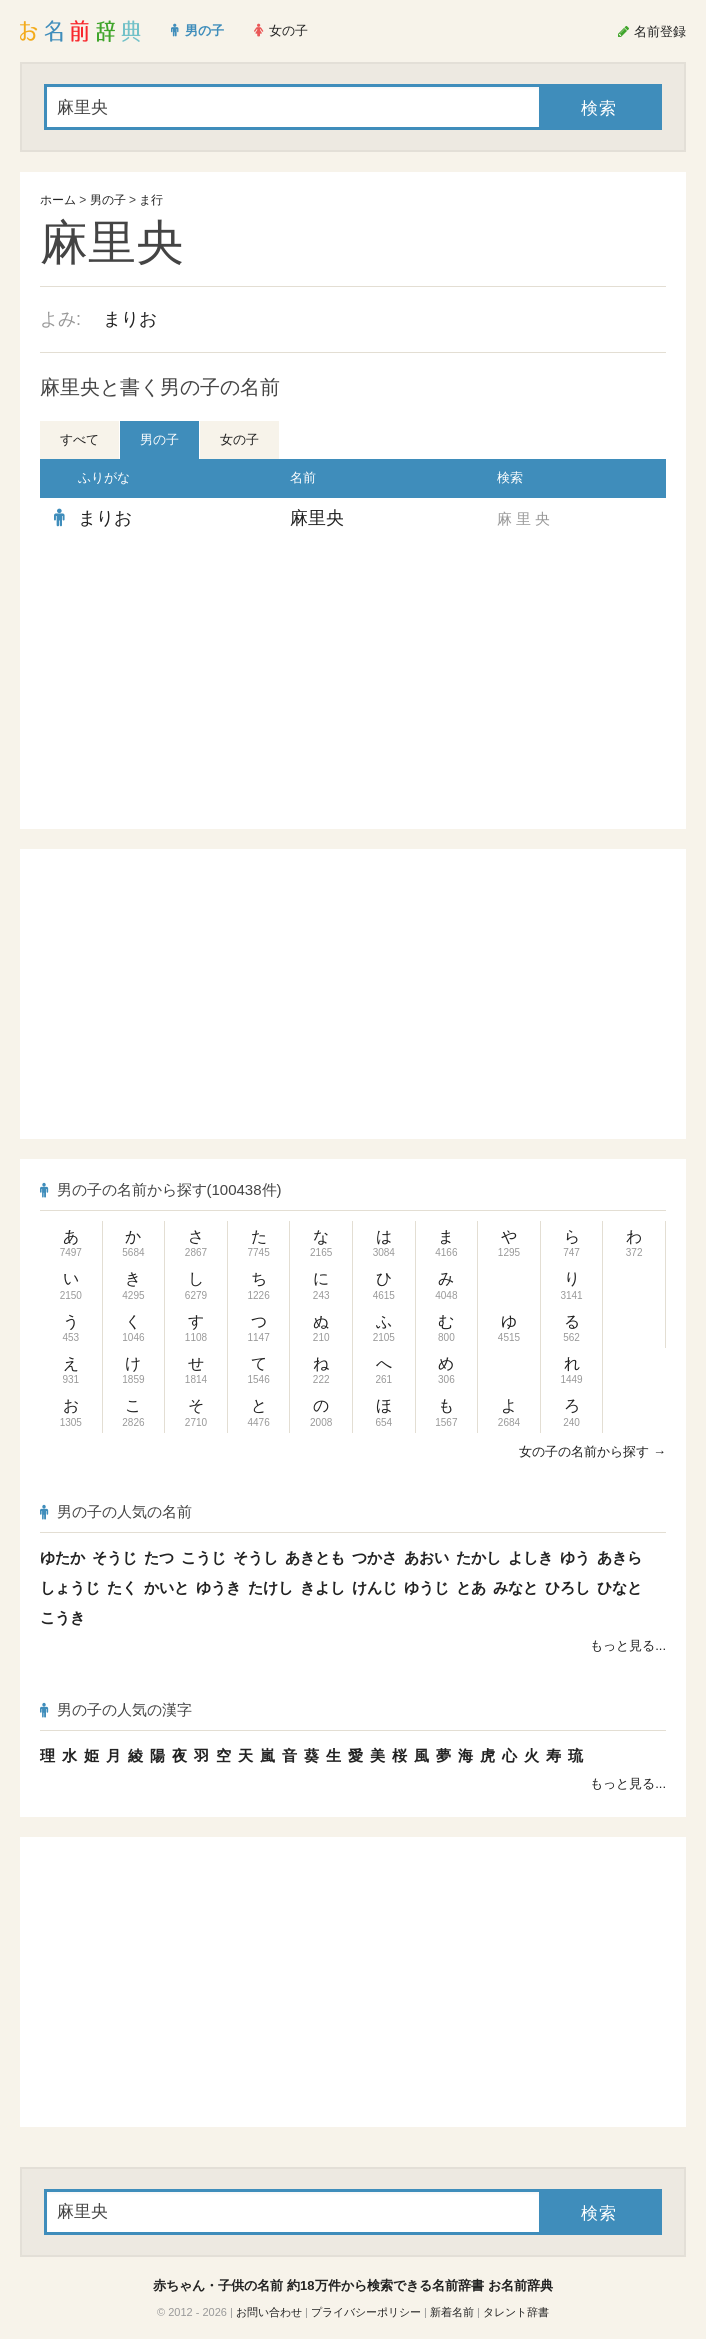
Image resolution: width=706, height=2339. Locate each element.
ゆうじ (426, 1587)
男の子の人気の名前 (116, 1511)
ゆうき (218, 1587)
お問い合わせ (269, 2312)
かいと (166, 1587)
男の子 (108, 200)
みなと (515, 1587)
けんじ (374, 1587)
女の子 (239, 439)
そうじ (114, 1557)
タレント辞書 (516, 2312)
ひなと (619, 1587)
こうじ (203, 1557)
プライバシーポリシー (366, 2312)
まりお (130, 319)
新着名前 (452, 2312)
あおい (426, 1557)
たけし (270, 1587)
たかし (478, 1557)
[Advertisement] (193, 684)
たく (122, 1587)
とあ (471, 1587)
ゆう (575, 1557)
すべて (79, 439)
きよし (322, 1587)
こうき (62, 1617)
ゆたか (62, 1557)
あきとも (315, 1557)
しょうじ (70, 1587)
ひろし (567, 1587)
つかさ (374, 1557)
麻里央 (317, 518)
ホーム (58, 200)
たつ (159, 1557)
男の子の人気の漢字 (116, 1709)
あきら (619, 1557)
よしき (530, 1557)
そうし (255, 1557)
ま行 (151, 200)
